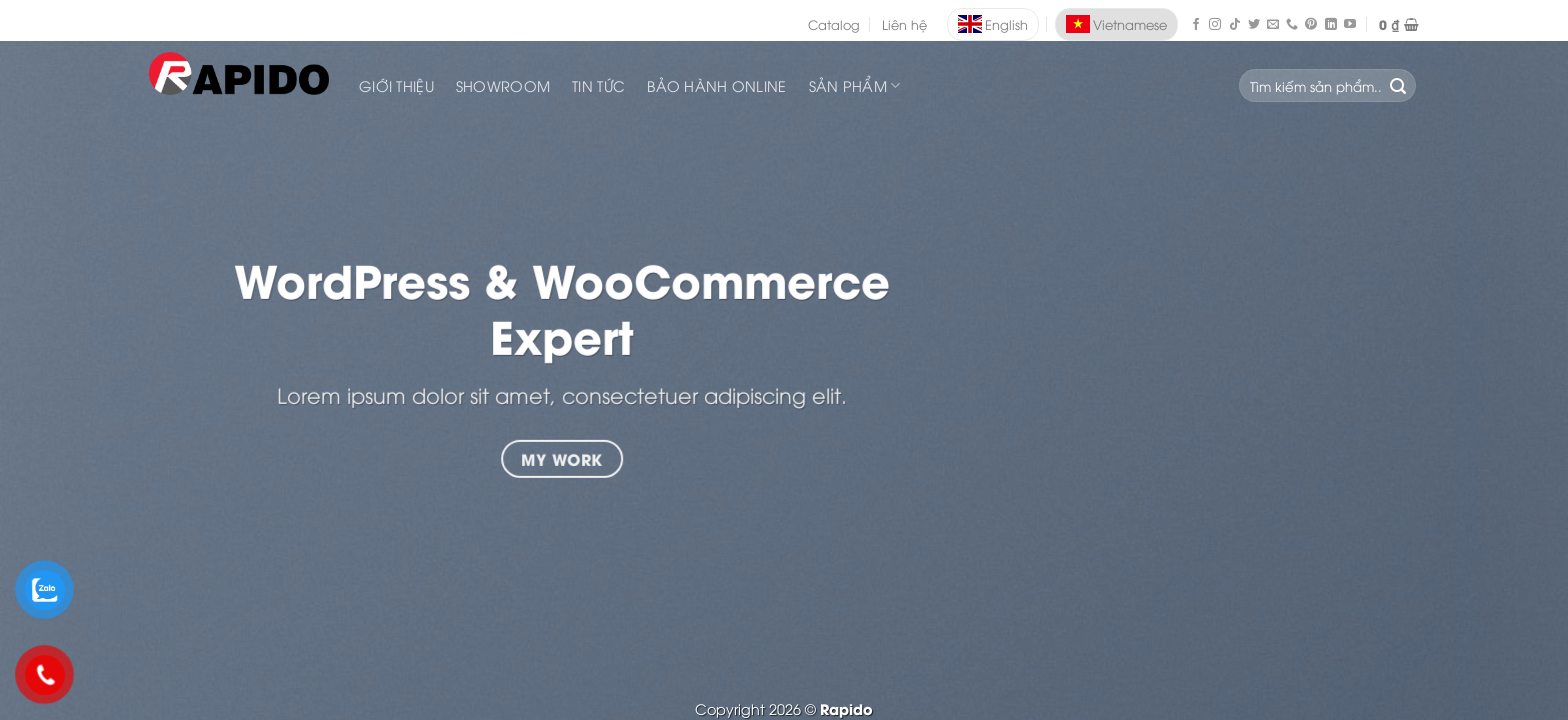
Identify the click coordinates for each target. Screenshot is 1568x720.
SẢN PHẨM (855, 86)
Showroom (503, 85)
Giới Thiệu (396, 85)
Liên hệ (904, 24)
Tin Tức (598, 85)
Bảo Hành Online (716, 85)
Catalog (834, 24)
